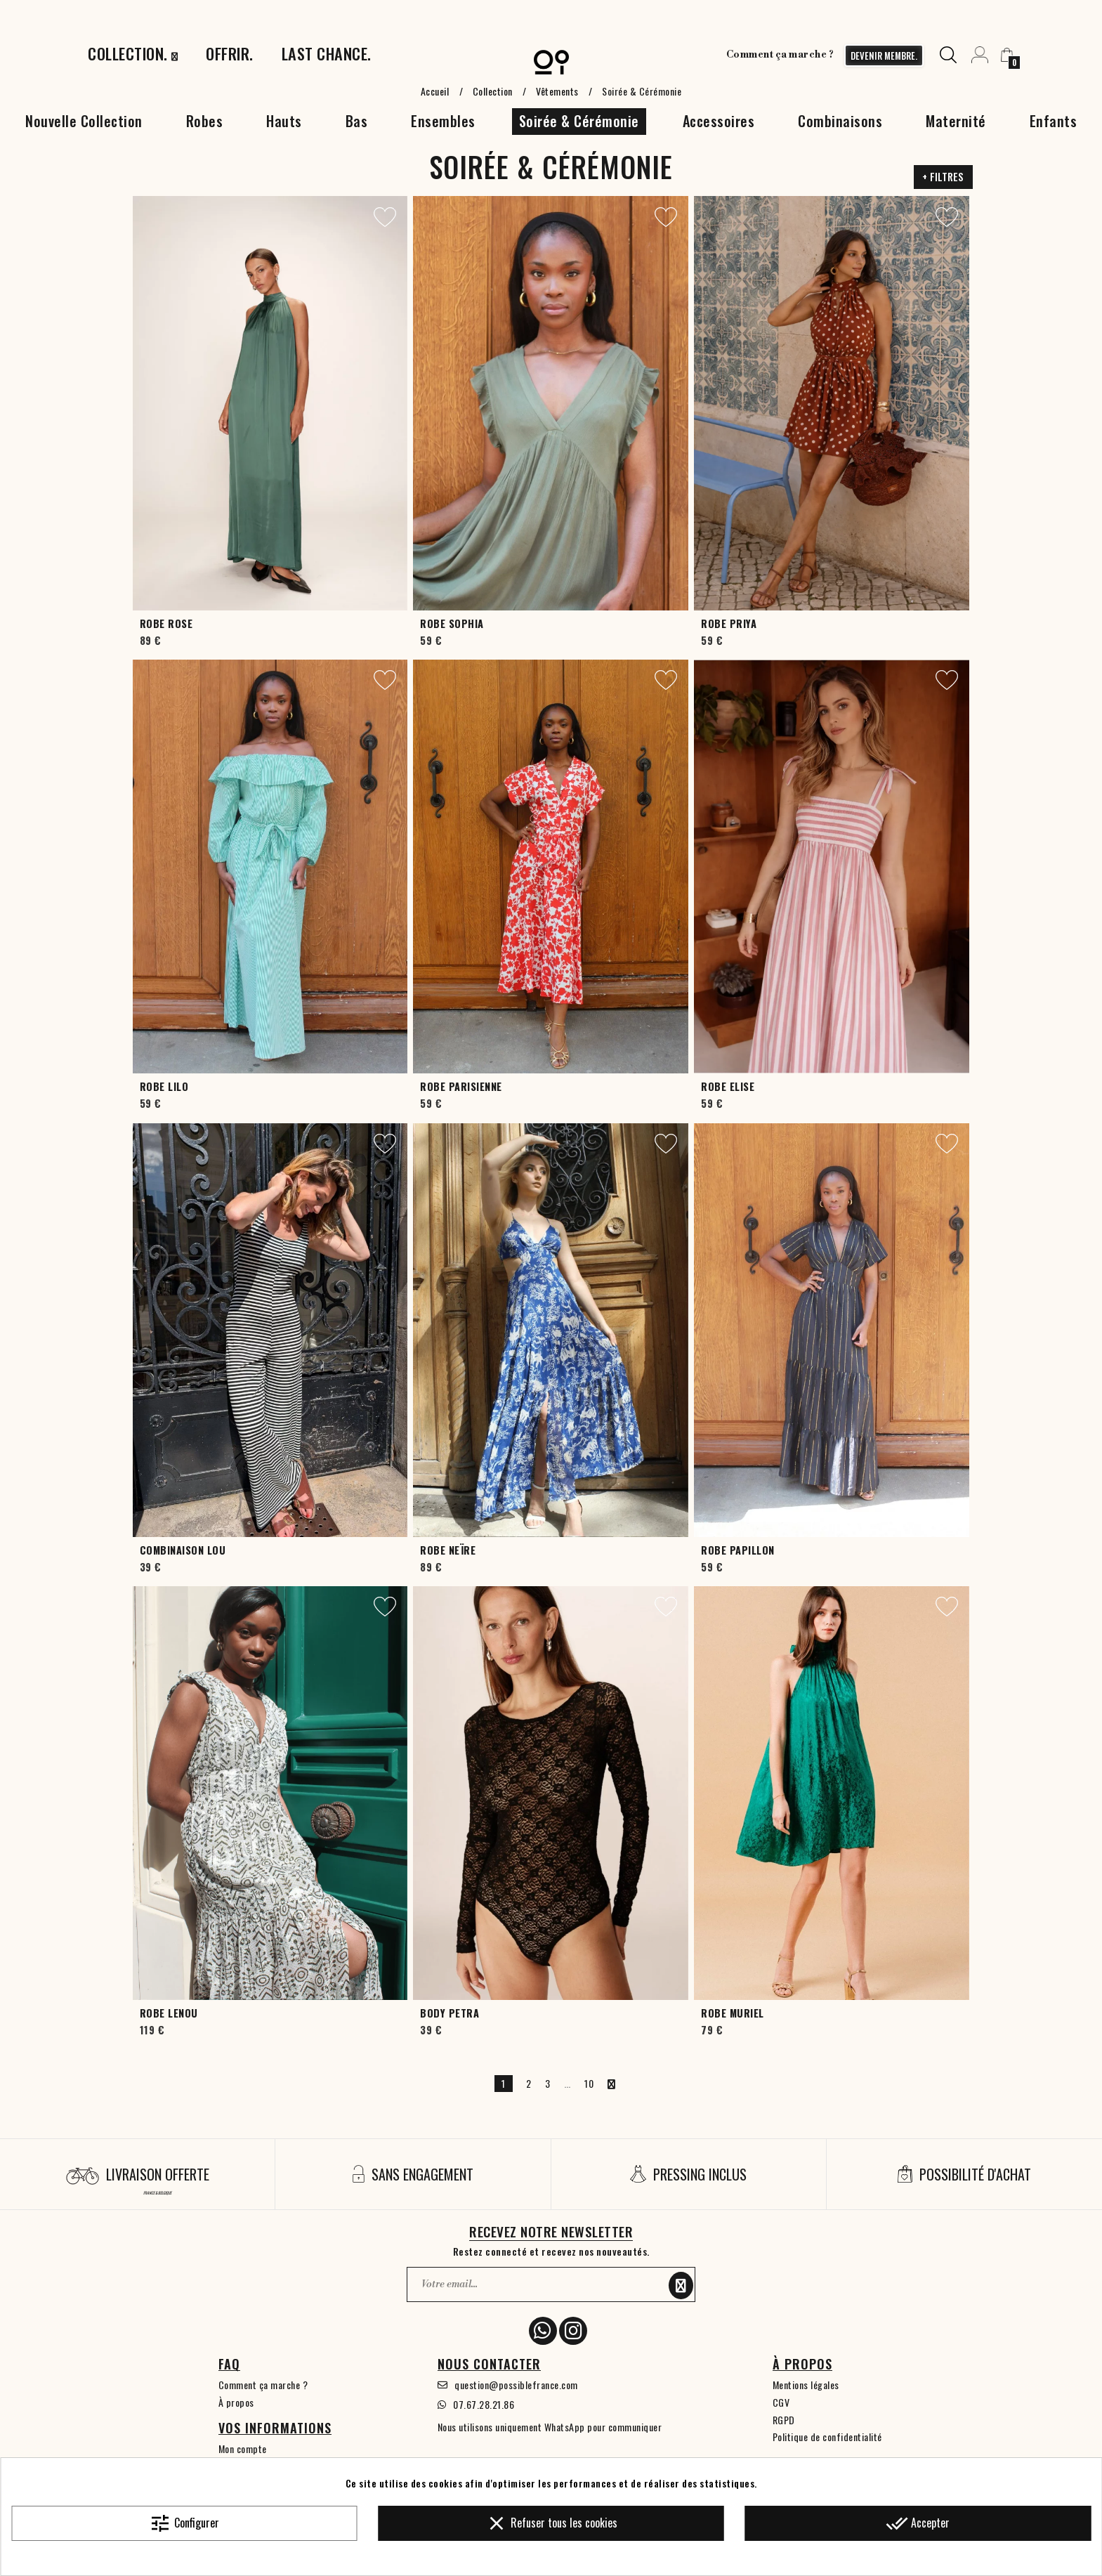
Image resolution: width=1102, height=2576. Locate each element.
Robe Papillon (738, 1550)
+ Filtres (943, 176)
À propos (236, 2402)
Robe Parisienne (461, 1086)
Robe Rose (166, 623)
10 (588, 2083)
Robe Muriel (732, 2013)
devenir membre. (884, 55)
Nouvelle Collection (84, 120)
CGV (781, 2402)
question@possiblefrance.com (516, 2384)
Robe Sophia (452, 623)
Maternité (956, 120)
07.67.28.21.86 (483, 2404)
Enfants (1053, 120)
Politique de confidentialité (827, 2436)
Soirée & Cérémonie (579, 120)
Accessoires (719, 120)
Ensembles (443, 120)
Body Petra (449, 2013)
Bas (357, 120)
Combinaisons (840, 120)
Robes (204, 120)
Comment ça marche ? (780, 54)
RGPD (784, 2419)
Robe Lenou (169, 2013)
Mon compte (242, 2448)
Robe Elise (727, 1086)
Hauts (284, 120)
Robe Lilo (164, 1086)
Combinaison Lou (183, 1550)
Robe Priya (728, 623)
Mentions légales (806, 2384)
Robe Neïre (447, 1550)
